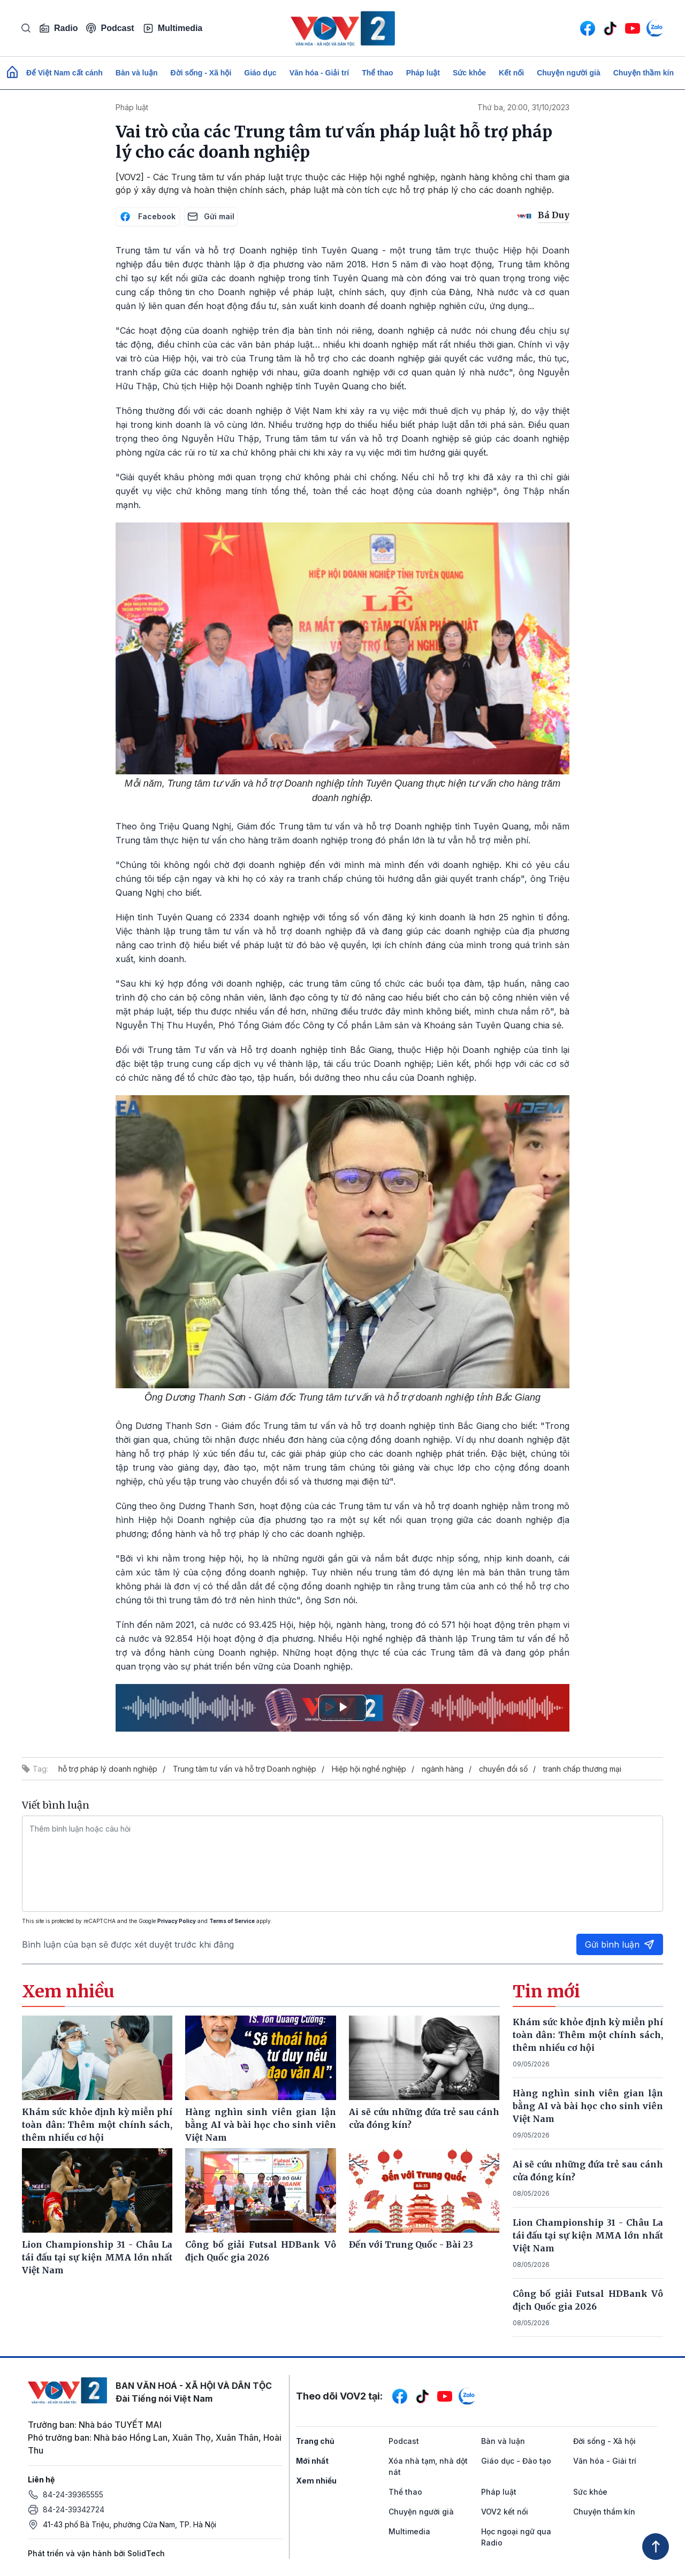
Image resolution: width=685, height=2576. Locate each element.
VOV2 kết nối (504, 2511)
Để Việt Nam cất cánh (64, 72)
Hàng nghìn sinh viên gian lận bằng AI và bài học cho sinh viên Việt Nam (588, 2106)
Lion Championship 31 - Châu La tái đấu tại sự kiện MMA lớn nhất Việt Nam (588, 2235)
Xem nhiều (316, 2480)
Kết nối (511, 72)
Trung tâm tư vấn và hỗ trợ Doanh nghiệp (244, 1768)
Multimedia (173, 28)
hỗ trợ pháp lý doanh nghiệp (107, 1768)
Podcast (110, 28)
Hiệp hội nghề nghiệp (369, 1768)
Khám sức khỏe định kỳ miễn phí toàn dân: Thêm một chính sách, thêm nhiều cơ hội (588, 2035)
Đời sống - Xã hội (201, 72)
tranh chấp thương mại (582, 1768)
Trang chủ (315, 2441)
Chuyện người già (568, 72)
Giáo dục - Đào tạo (516, 2460)
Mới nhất (312, 2460)
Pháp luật (423, 72)
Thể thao (377, 72)
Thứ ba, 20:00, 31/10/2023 (523, 107)
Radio (58, 28)
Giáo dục (260, 72)
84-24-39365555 (73, 2494)
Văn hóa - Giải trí (319, 72)
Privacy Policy (176, 1921)
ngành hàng (442, 1768)
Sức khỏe (469, 72)
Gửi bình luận (619, 1944)
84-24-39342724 (73, 2509)
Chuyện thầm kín (643, 72)
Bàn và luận (137, 72)
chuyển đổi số (503, 1768)
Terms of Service (232, 1921)
